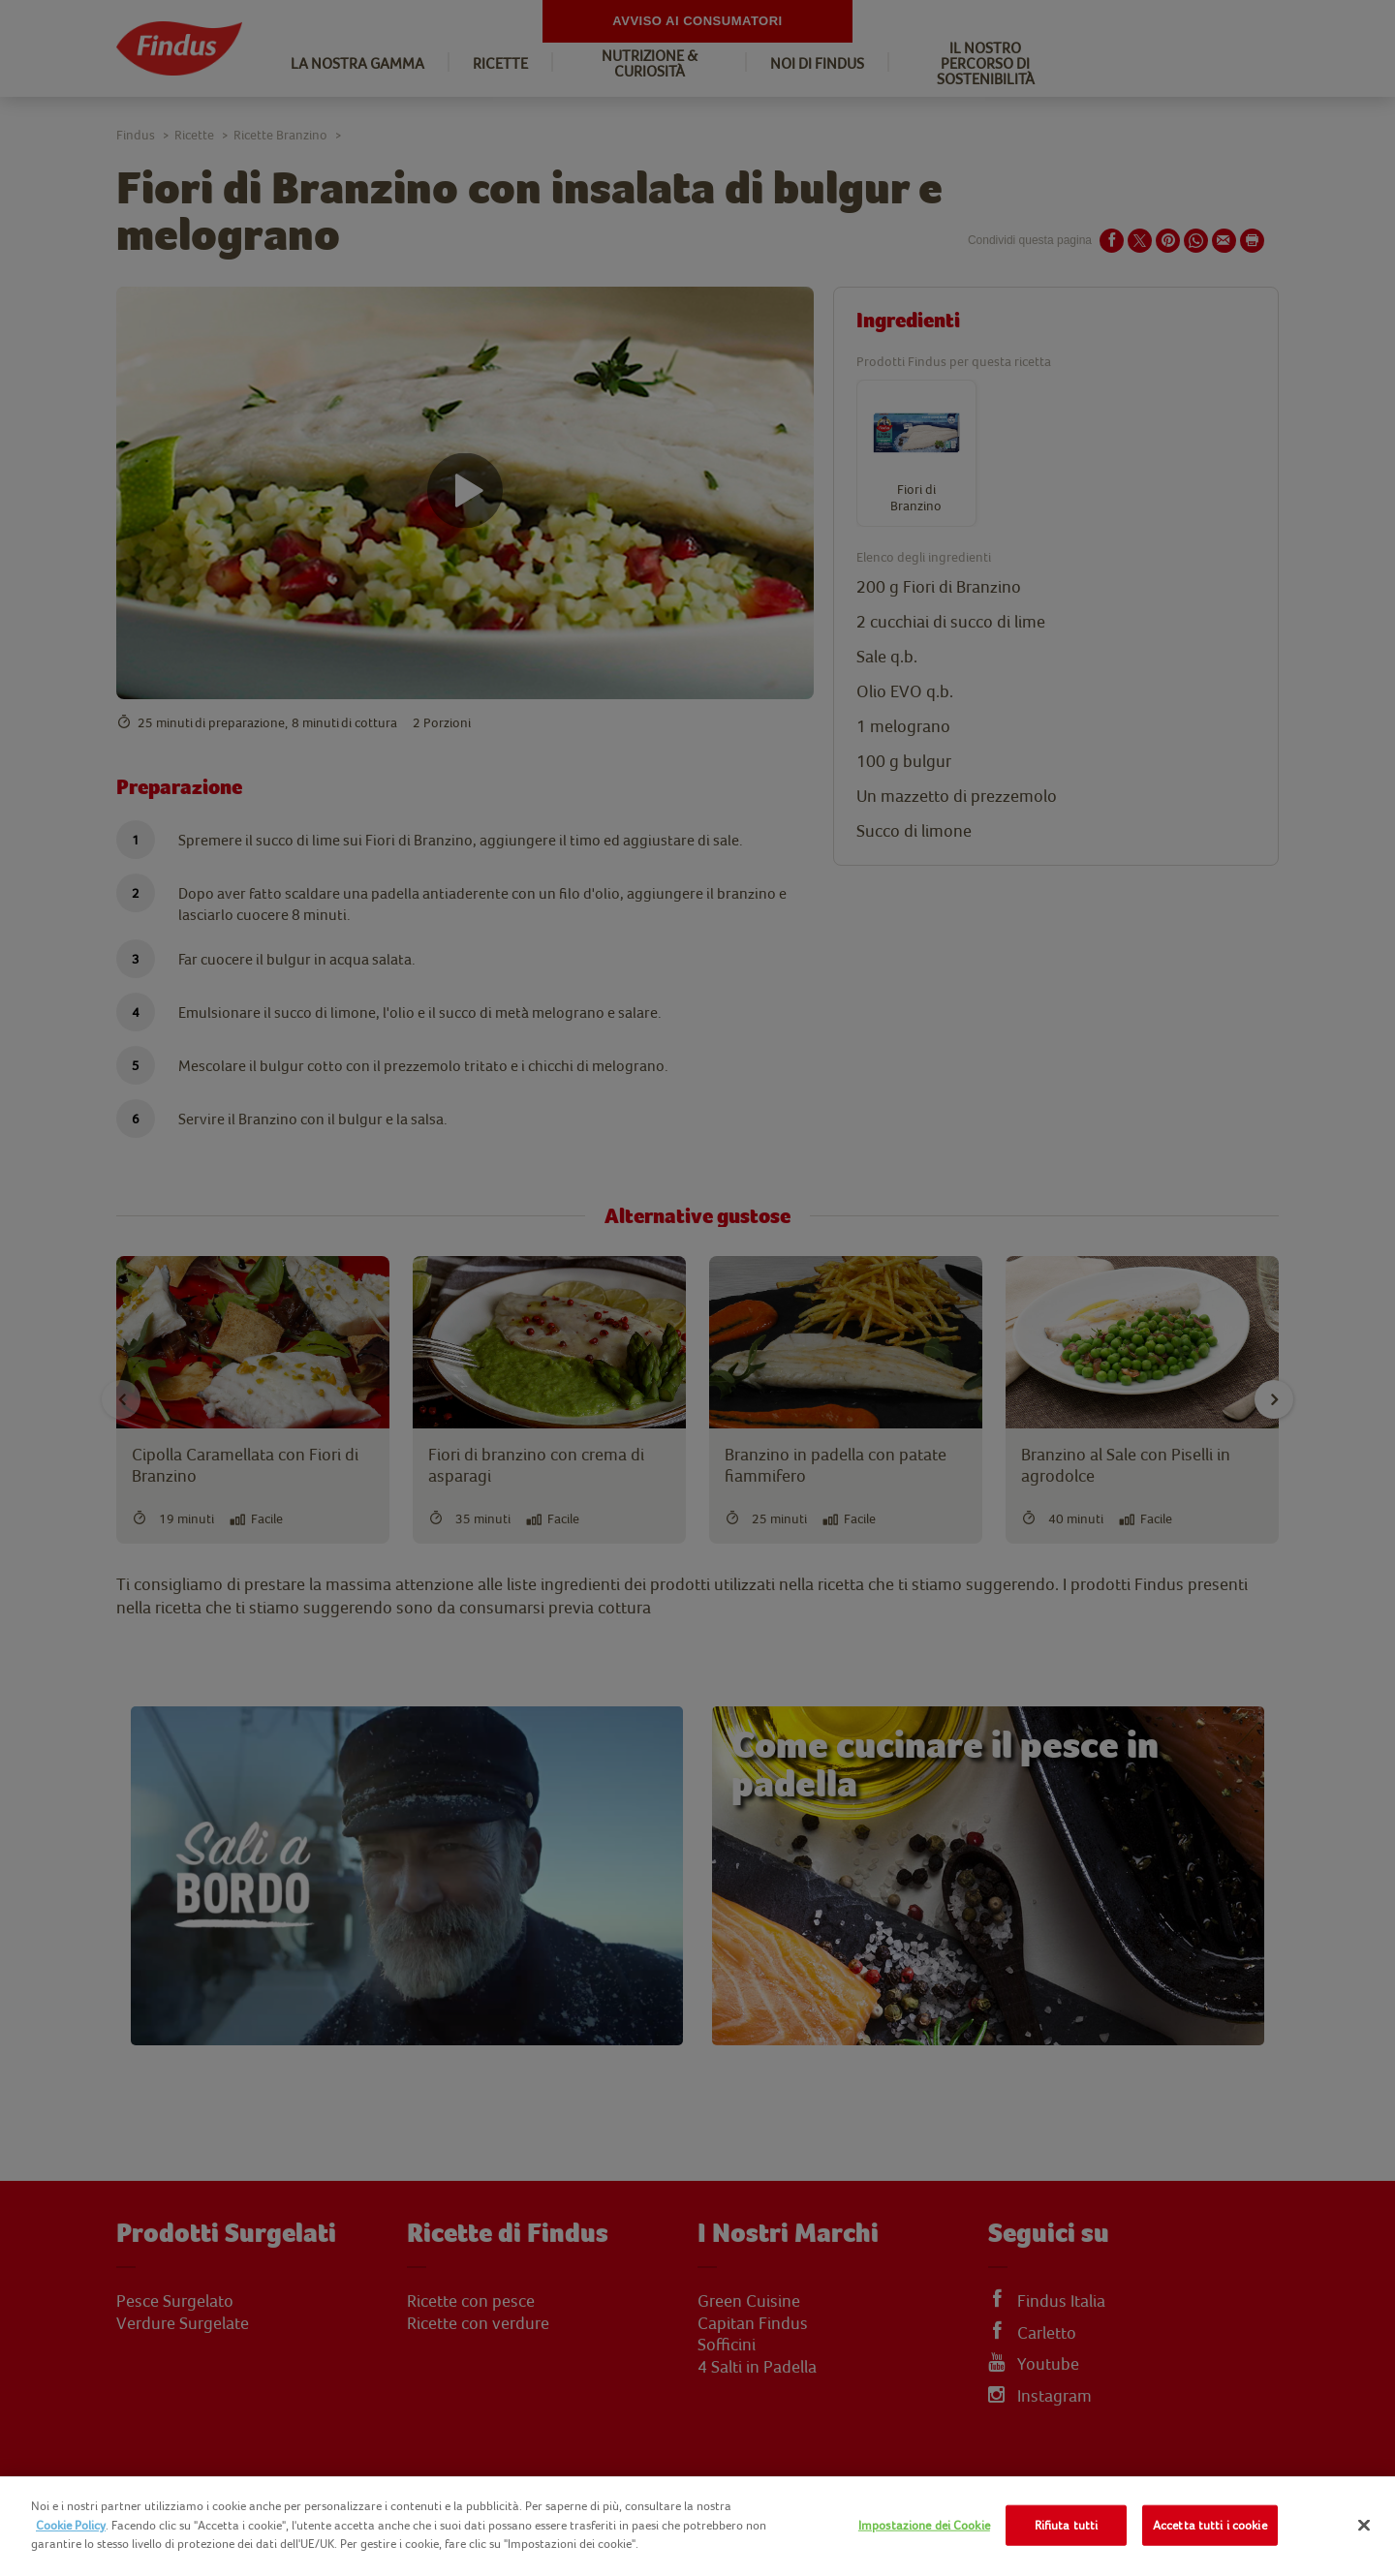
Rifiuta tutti (1067, 2525)
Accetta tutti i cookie (1210, 2525)
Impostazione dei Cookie (924, 2525)
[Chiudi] (1364, 2525)
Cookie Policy (71, 2525)
